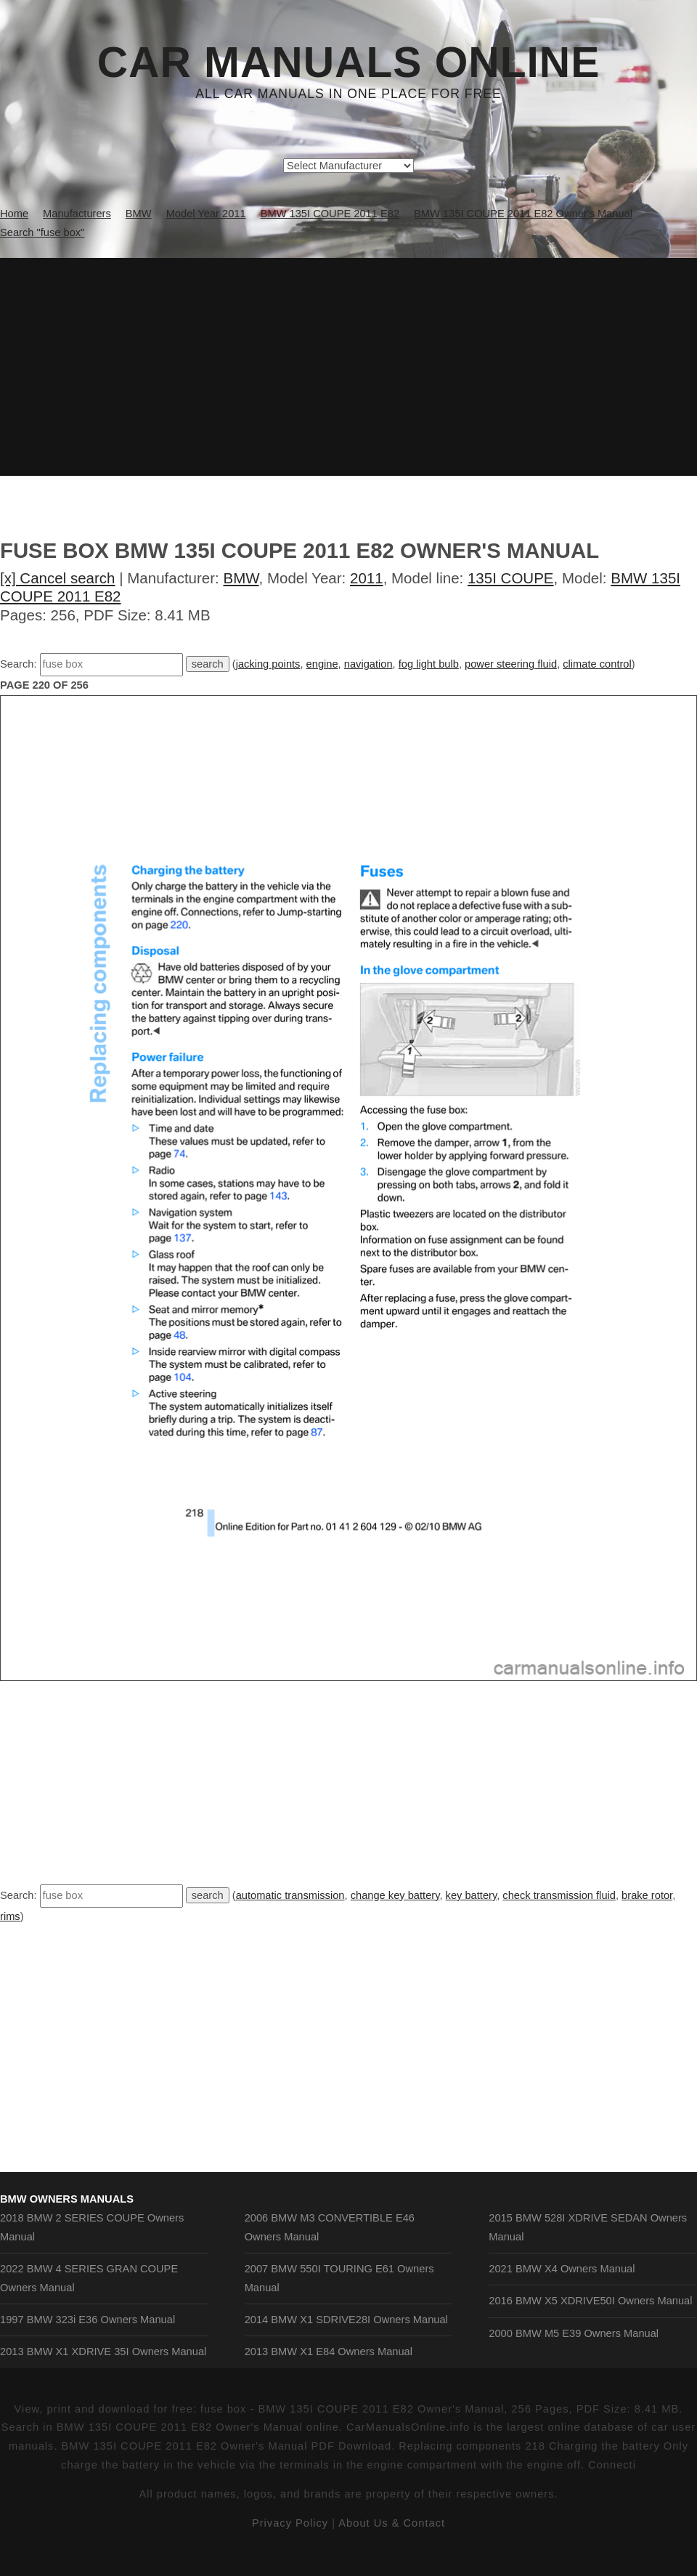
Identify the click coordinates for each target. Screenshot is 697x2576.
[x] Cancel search (57, 578)
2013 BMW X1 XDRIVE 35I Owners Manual (103, 2351)
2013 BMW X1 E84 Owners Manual (328, 2351)
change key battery (395, 1895)
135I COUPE (511, 578)
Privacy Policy (290, 2523)
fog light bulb (429, 664)
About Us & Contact (391, 2523)
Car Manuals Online (348, 62)
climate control (597, 664)
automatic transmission (290, 1895)
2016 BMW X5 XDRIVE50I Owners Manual (590, 2300)
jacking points (268, 664)
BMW (241, 578)
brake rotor (646, 1895)
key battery (471, 1895)
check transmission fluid (559, 1895)
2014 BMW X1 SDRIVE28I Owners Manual (346, 2319)
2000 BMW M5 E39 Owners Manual (574, 2333)
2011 (366, 578)
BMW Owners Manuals (67, 2199)
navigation (368, 664)
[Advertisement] (348, 367)
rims (10, 1916)
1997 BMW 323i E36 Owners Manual (87, 2319)
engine (322, 664)
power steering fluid (511, 664)
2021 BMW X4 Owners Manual (562, 2269)
